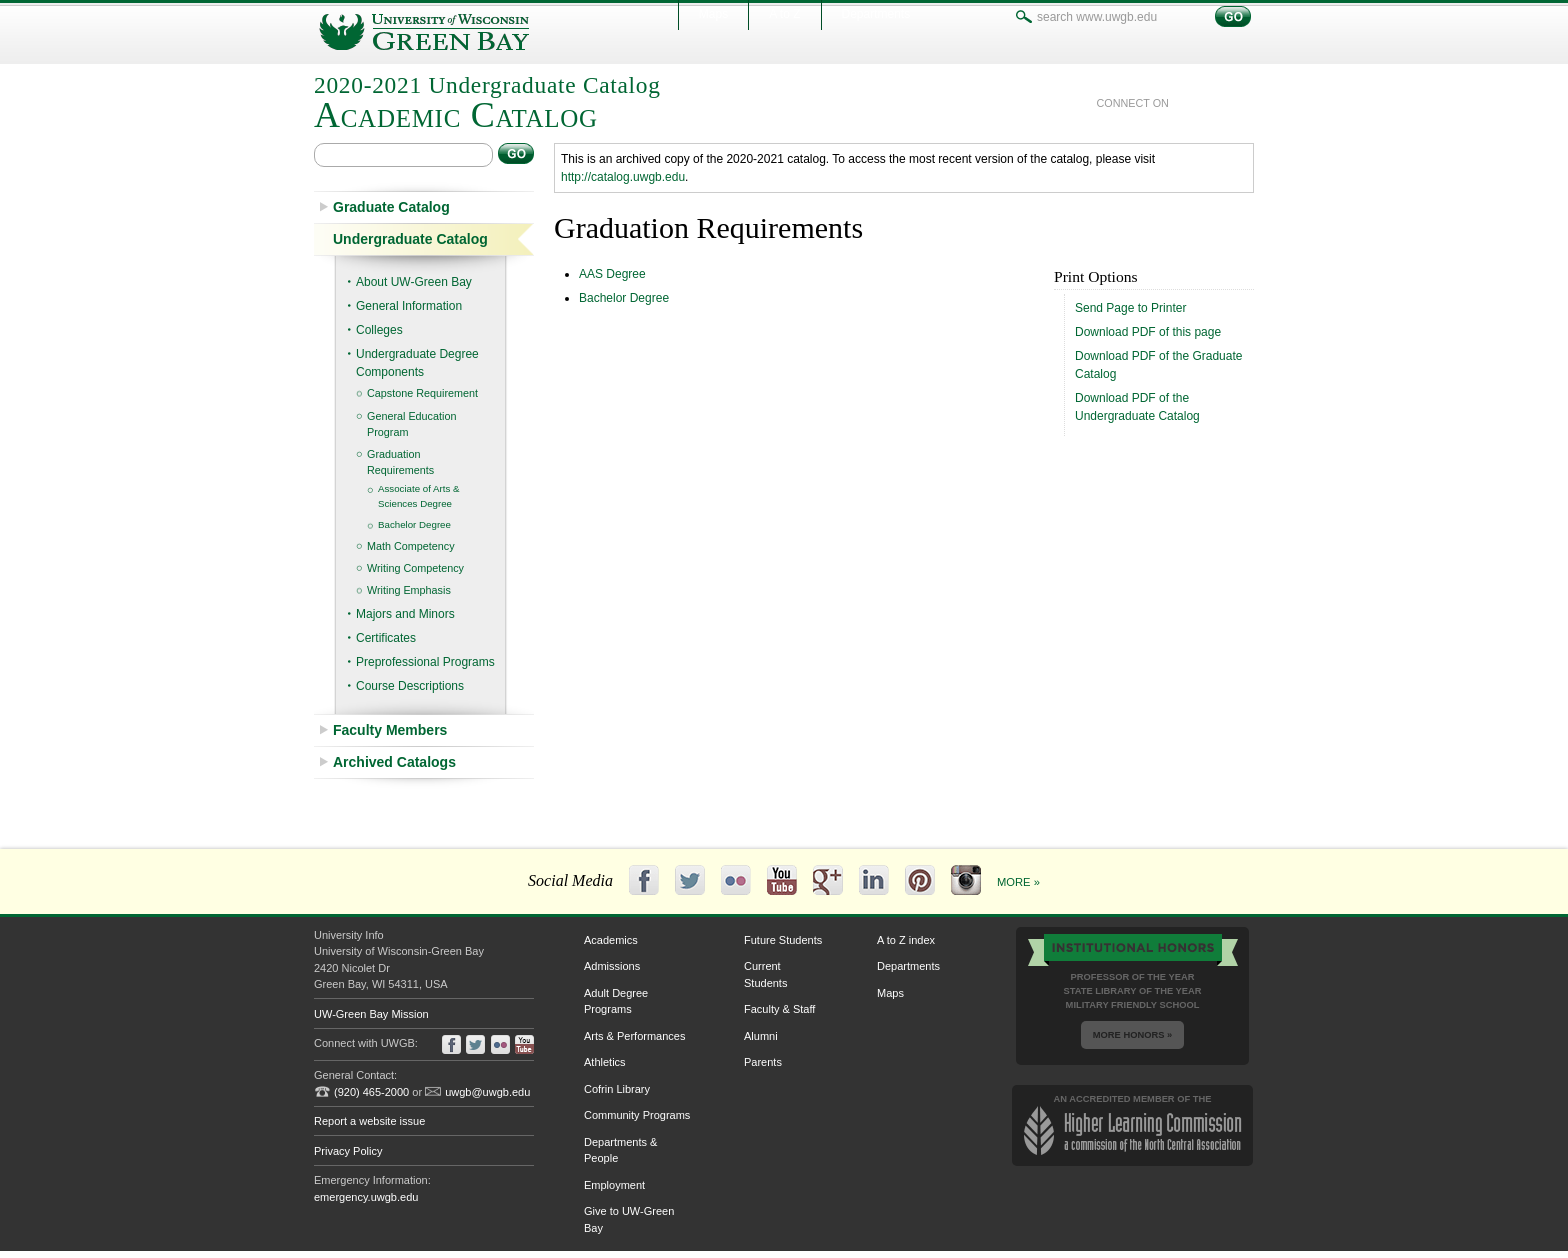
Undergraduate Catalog (410, 239)
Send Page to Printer (1130, 308)
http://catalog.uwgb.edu (623, 177)
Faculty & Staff (779, 1009)
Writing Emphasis (409, 590)
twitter (1216, 103)
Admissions (612, 966)
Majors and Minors (405, 614)
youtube (1244, 103)
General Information (409, 306)
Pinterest (920, 880)
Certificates (386, 638)
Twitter (690, 880)
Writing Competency (415, 568)
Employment (614, 1185)
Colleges (379, 330)
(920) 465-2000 (371, 1092)
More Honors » (1132, 1035)
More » (1018, 882)
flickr (500, 1044)
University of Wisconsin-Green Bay (444, 32)
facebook (1187, 103)
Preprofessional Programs (425, 662)
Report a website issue (369, 1121)
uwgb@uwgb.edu (487, 1092)
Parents (763, 1062)
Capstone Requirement (422, 393)
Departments (908, 966)
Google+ (828, 880)
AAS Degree (612, 274)
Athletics (605, 1062)
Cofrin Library (617, 1089)
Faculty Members (390, 730)
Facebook (644, 880)
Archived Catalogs (394, 762)
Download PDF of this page (1148, 332)
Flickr (736, 880)
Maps (890, 993)
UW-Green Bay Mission (371, 1014)
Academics (611, 940)
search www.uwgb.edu (1024, 16)
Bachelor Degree (414, 524)
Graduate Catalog (391, 207)
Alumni (761, 1036)
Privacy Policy (348, 1151)
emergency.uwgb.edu (366, 1197)
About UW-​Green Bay (414, 282)
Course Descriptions (410, 686)
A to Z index (906, 940)
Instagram (966, 880)
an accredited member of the (1133, 1124)
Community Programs (637, 1115)
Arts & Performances (634, 1036)
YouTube (782, 880)
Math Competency (411, 546)
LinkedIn (874, 880)
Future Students (783, 940)
